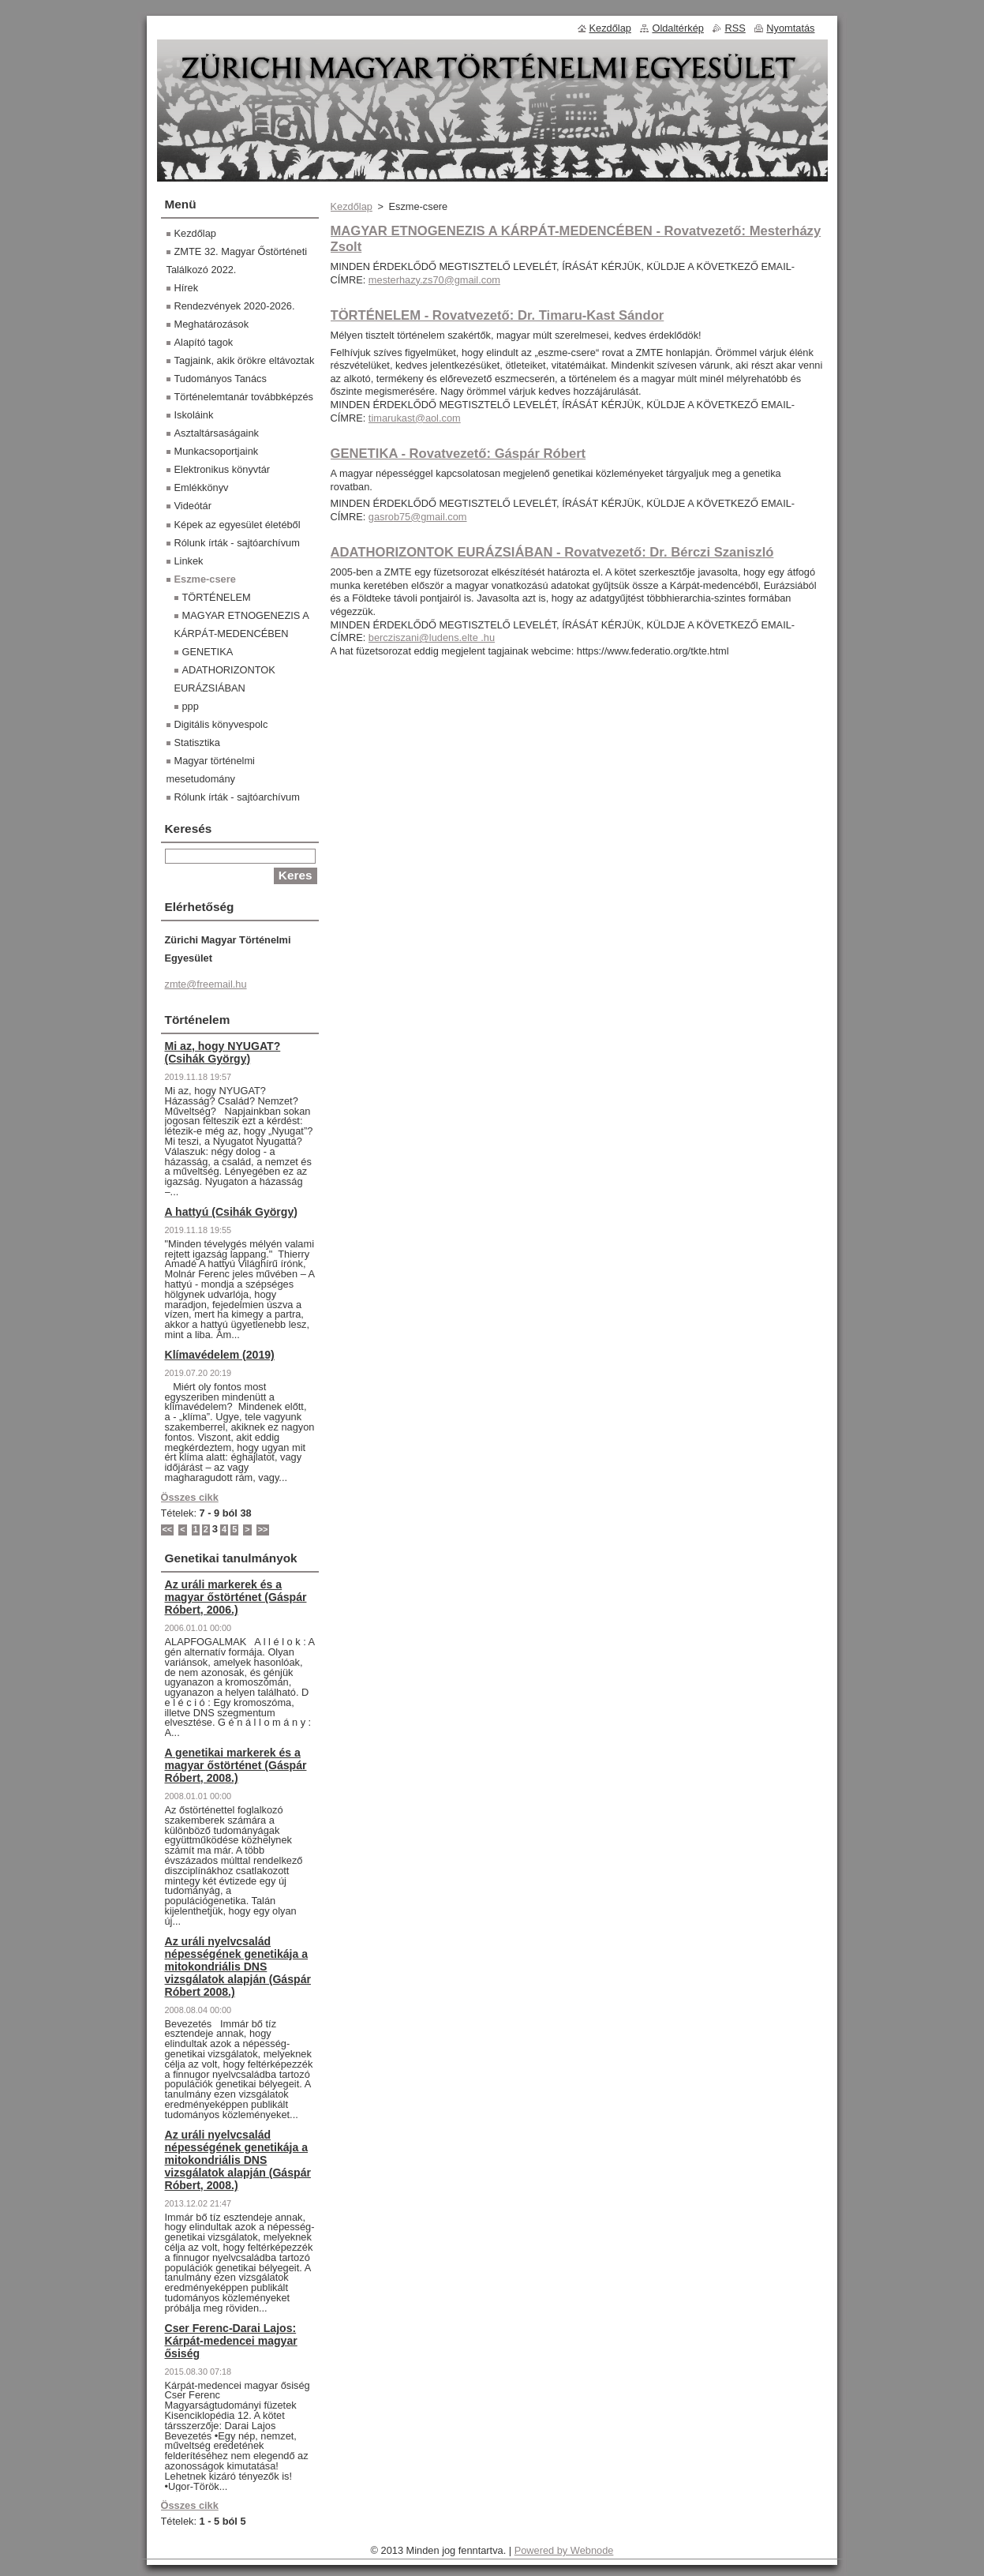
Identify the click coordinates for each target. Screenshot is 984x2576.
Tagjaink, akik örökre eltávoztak (244, 360)
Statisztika (197, 742)
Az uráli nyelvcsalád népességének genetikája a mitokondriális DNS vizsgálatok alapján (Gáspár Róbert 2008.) (238, 1966)
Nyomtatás (790, 28)
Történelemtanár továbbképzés (243, 397)
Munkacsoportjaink (216, 451)
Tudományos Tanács (220, 378)
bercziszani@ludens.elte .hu (432, 637)
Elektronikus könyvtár (222, 469)
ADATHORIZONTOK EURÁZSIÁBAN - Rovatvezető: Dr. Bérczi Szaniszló (552, 552)
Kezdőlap (351, 206)
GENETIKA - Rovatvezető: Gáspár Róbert (458, 453)
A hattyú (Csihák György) (231, 1212)
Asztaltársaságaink (216, 433)
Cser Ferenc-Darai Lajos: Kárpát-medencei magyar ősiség (231, 2341)
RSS (734, 28)
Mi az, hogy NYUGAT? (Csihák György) (223, 1052)
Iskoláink (194, 415)
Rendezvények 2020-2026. (234, 306)
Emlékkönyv (201, 487)
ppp (190, 706)
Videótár (192, 506)
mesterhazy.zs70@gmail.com (434, 280)
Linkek (189, 561)
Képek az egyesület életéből (237, 525)
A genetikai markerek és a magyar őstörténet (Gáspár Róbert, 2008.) (236, 1765)
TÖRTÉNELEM (216, 597)
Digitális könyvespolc (221, 724)
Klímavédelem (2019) (220, 1354)
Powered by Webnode (564, 2550)
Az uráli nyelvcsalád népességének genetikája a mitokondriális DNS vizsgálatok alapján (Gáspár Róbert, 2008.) (238, 2160)
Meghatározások (211, 324)
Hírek (186, 288)
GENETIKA (208, 652)
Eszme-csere (205, 579)
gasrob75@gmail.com (418, 517)
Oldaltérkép (677, 28)
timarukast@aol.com (415, 418)
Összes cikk (190, 1497)
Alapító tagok (204, 342)
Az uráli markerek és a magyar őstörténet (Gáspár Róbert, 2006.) (236, 1597)
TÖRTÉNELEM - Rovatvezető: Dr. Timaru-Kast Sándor (497, 315)
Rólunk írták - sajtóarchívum (237, 543)
